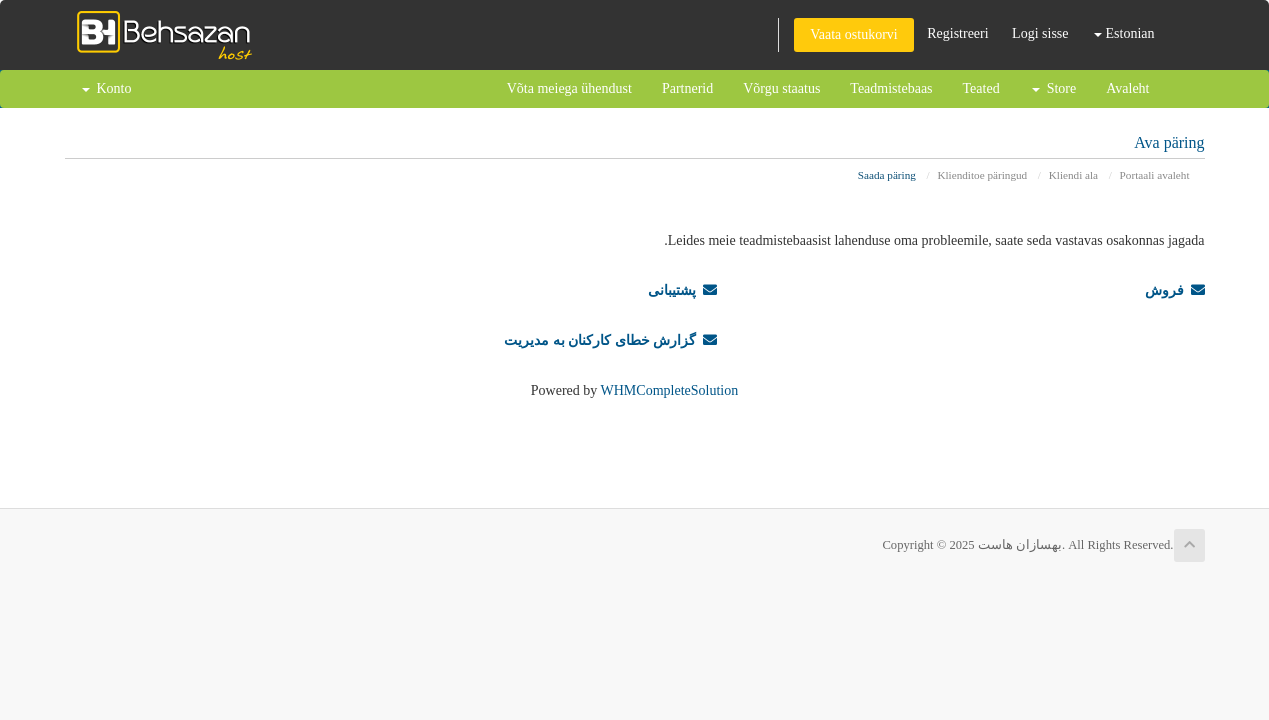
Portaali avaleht (1155, 175)
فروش (1175, 290)
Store (1054, 88)
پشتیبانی (682, 290)
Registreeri (957, 33)
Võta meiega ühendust (569, 88)
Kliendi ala (1073, 175)
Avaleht (1127, 88)
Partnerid (687, 88)
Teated (981, 88)
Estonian (1124, 33)
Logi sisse (1040, 33)
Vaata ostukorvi (853, 34)
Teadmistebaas (891, 88)
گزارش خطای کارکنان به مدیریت (610, 340)
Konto (107, 88)
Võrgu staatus (781, 88)
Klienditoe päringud (982, 175)
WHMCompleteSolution (670, 390)
